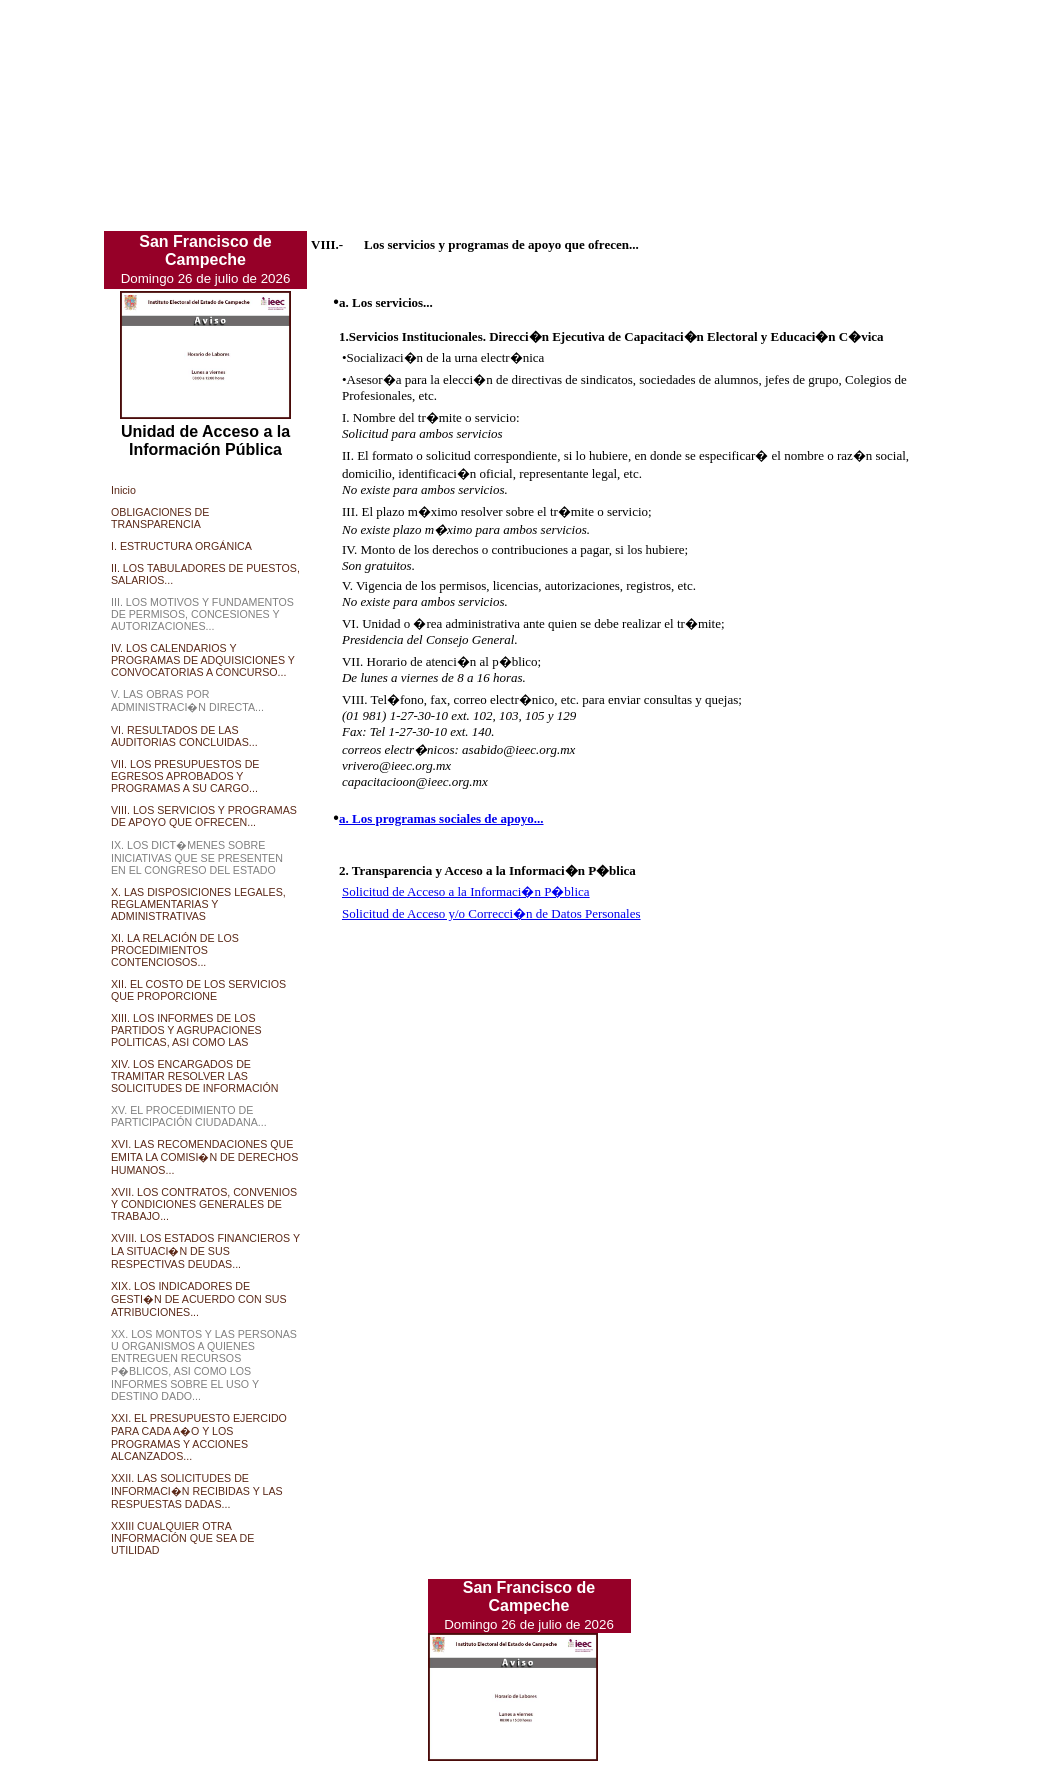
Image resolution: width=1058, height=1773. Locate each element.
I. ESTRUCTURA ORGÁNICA (181, 546)
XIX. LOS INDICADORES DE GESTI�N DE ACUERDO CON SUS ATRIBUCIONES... (199, 1299)
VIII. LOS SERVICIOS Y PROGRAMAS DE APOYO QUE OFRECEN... (204, 816)
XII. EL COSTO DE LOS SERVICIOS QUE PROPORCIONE (198, 990)
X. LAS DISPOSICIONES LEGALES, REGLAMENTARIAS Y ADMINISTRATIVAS (198, 904)
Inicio (123, 490)
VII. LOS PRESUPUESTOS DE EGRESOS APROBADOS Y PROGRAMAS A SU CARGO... (185, 776)
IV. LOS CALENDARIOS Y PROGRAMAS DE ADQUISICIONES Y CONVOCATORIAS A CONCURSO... (203, 660)
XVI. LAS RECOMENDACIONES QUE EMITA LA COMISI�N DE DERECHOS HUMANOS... (204, 1157)
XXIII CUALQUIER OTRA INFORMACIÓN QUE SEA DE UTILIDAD (182, 1538)
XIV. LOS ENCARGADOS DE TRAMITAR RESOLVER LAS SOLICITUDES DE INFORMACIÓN (195, 1076)
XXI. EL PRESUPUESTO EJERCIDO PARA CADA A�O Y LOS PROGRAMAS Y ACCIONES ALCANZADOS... (199, 1437)
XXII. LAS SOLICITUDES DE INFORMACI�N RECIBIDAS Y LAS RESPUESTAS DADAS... (197, 1491)
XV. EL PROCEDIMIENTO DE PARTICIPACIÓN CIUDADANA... (189, 1116)
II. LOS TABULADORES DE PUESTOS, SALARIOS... (205, 574)
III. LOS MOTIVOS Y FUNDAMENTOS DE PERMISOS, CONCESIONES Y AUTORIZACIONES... (202, 614)
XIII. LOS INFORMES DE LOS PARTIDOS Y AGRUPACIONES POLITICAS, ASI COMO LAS (186, 1030)
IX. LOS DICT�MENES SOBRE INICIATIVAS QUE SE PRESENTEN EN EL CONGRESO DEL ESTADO (197, 857)
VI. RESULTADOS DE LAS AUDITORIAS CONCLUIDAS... (184, 736)
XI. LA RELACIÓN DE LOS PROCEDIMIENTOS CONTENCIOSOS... (175, 950)
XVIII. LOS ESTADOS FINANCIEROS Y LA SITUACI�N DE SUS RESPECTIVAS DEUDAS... (205, 1251)
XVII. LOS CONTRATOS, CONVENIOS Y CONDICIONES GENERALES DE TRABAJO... (204, 1204)
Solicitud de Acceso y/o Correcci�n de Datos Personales (491, 913)
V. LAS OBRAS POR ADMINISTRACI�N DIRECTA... (187, 700)
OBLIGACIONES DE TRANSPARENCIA (160, 518)
